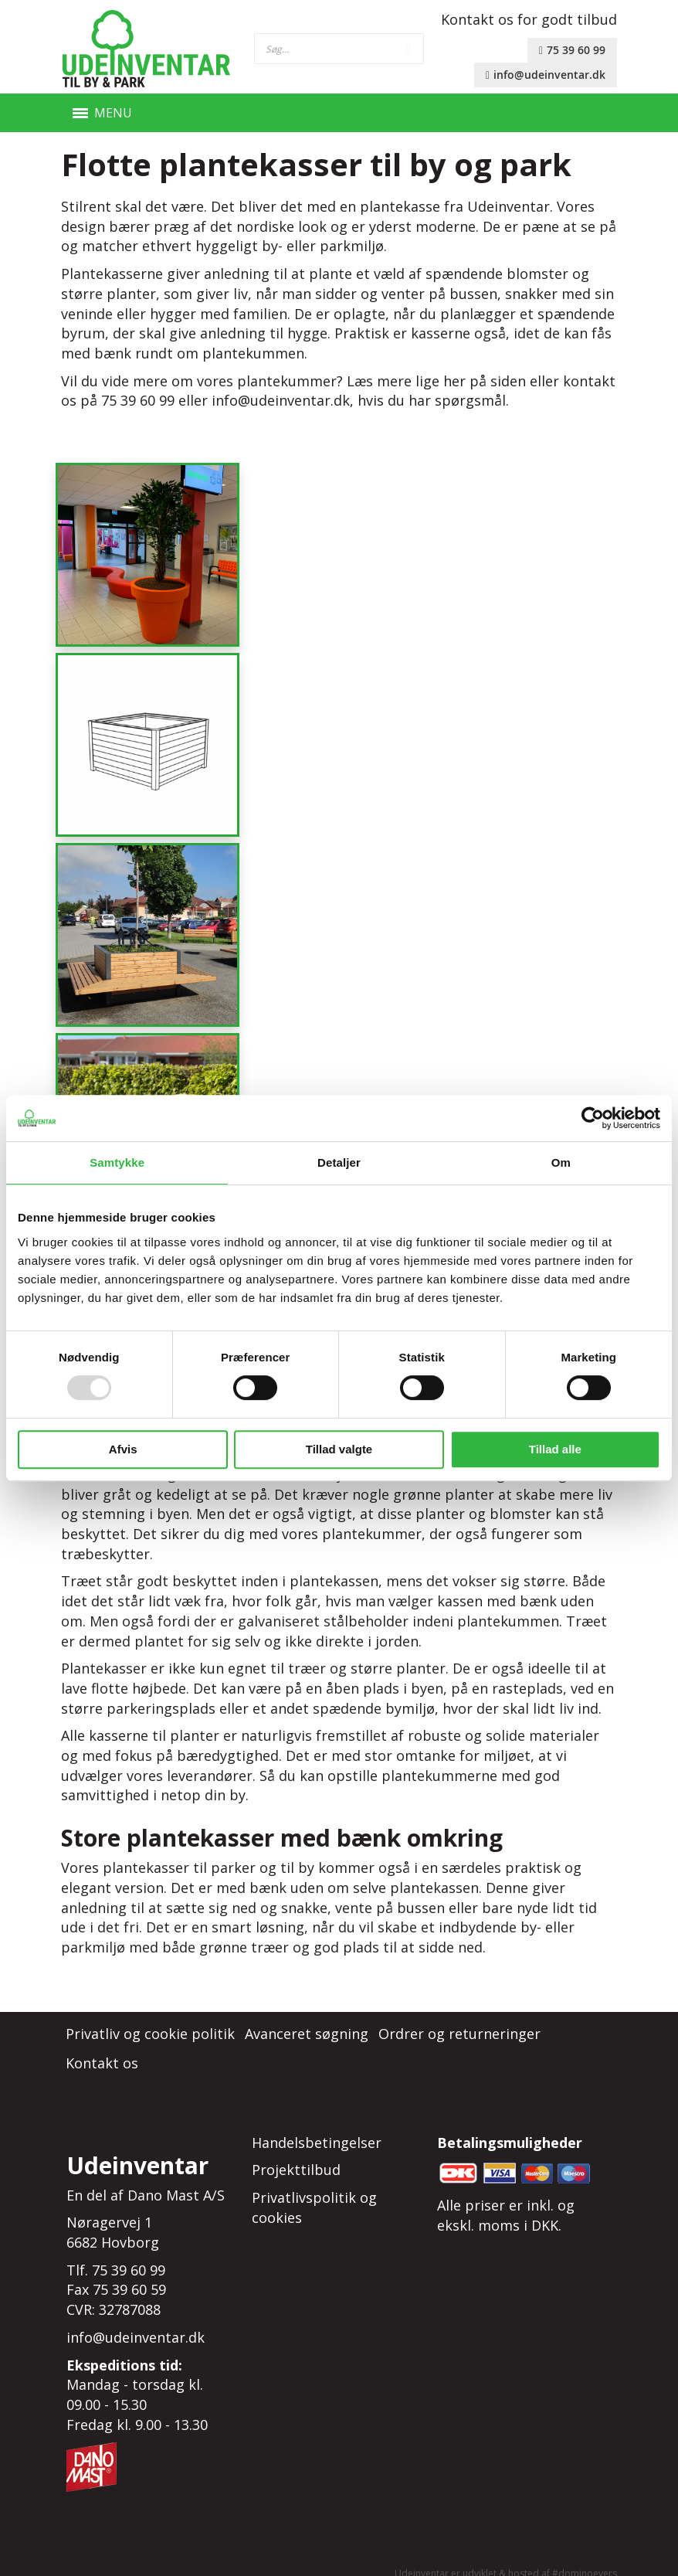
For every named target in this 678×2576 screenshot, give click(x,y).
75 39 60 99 (572, 49)
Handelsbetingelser (316, 2125)
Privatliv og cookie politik (150, 2016)
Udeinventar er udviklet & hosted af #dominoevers (506, 2555)
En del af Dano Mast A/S (145, 2177)
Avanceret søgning (306, 2016)
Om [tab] (561, 1162)
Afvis (123, 1449)
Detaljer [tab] (339, 1162)
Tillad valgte (339, 1449)
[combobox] (339, 48)
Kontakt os (102, 2045)
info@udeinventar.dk (545, 74)
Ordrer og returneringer (459, 2016)
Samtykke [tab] (117, 1162)
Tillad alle (555, 1449)
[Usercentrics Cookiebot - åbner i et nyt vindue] (592, 1118)
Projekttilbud (296, 2152)
